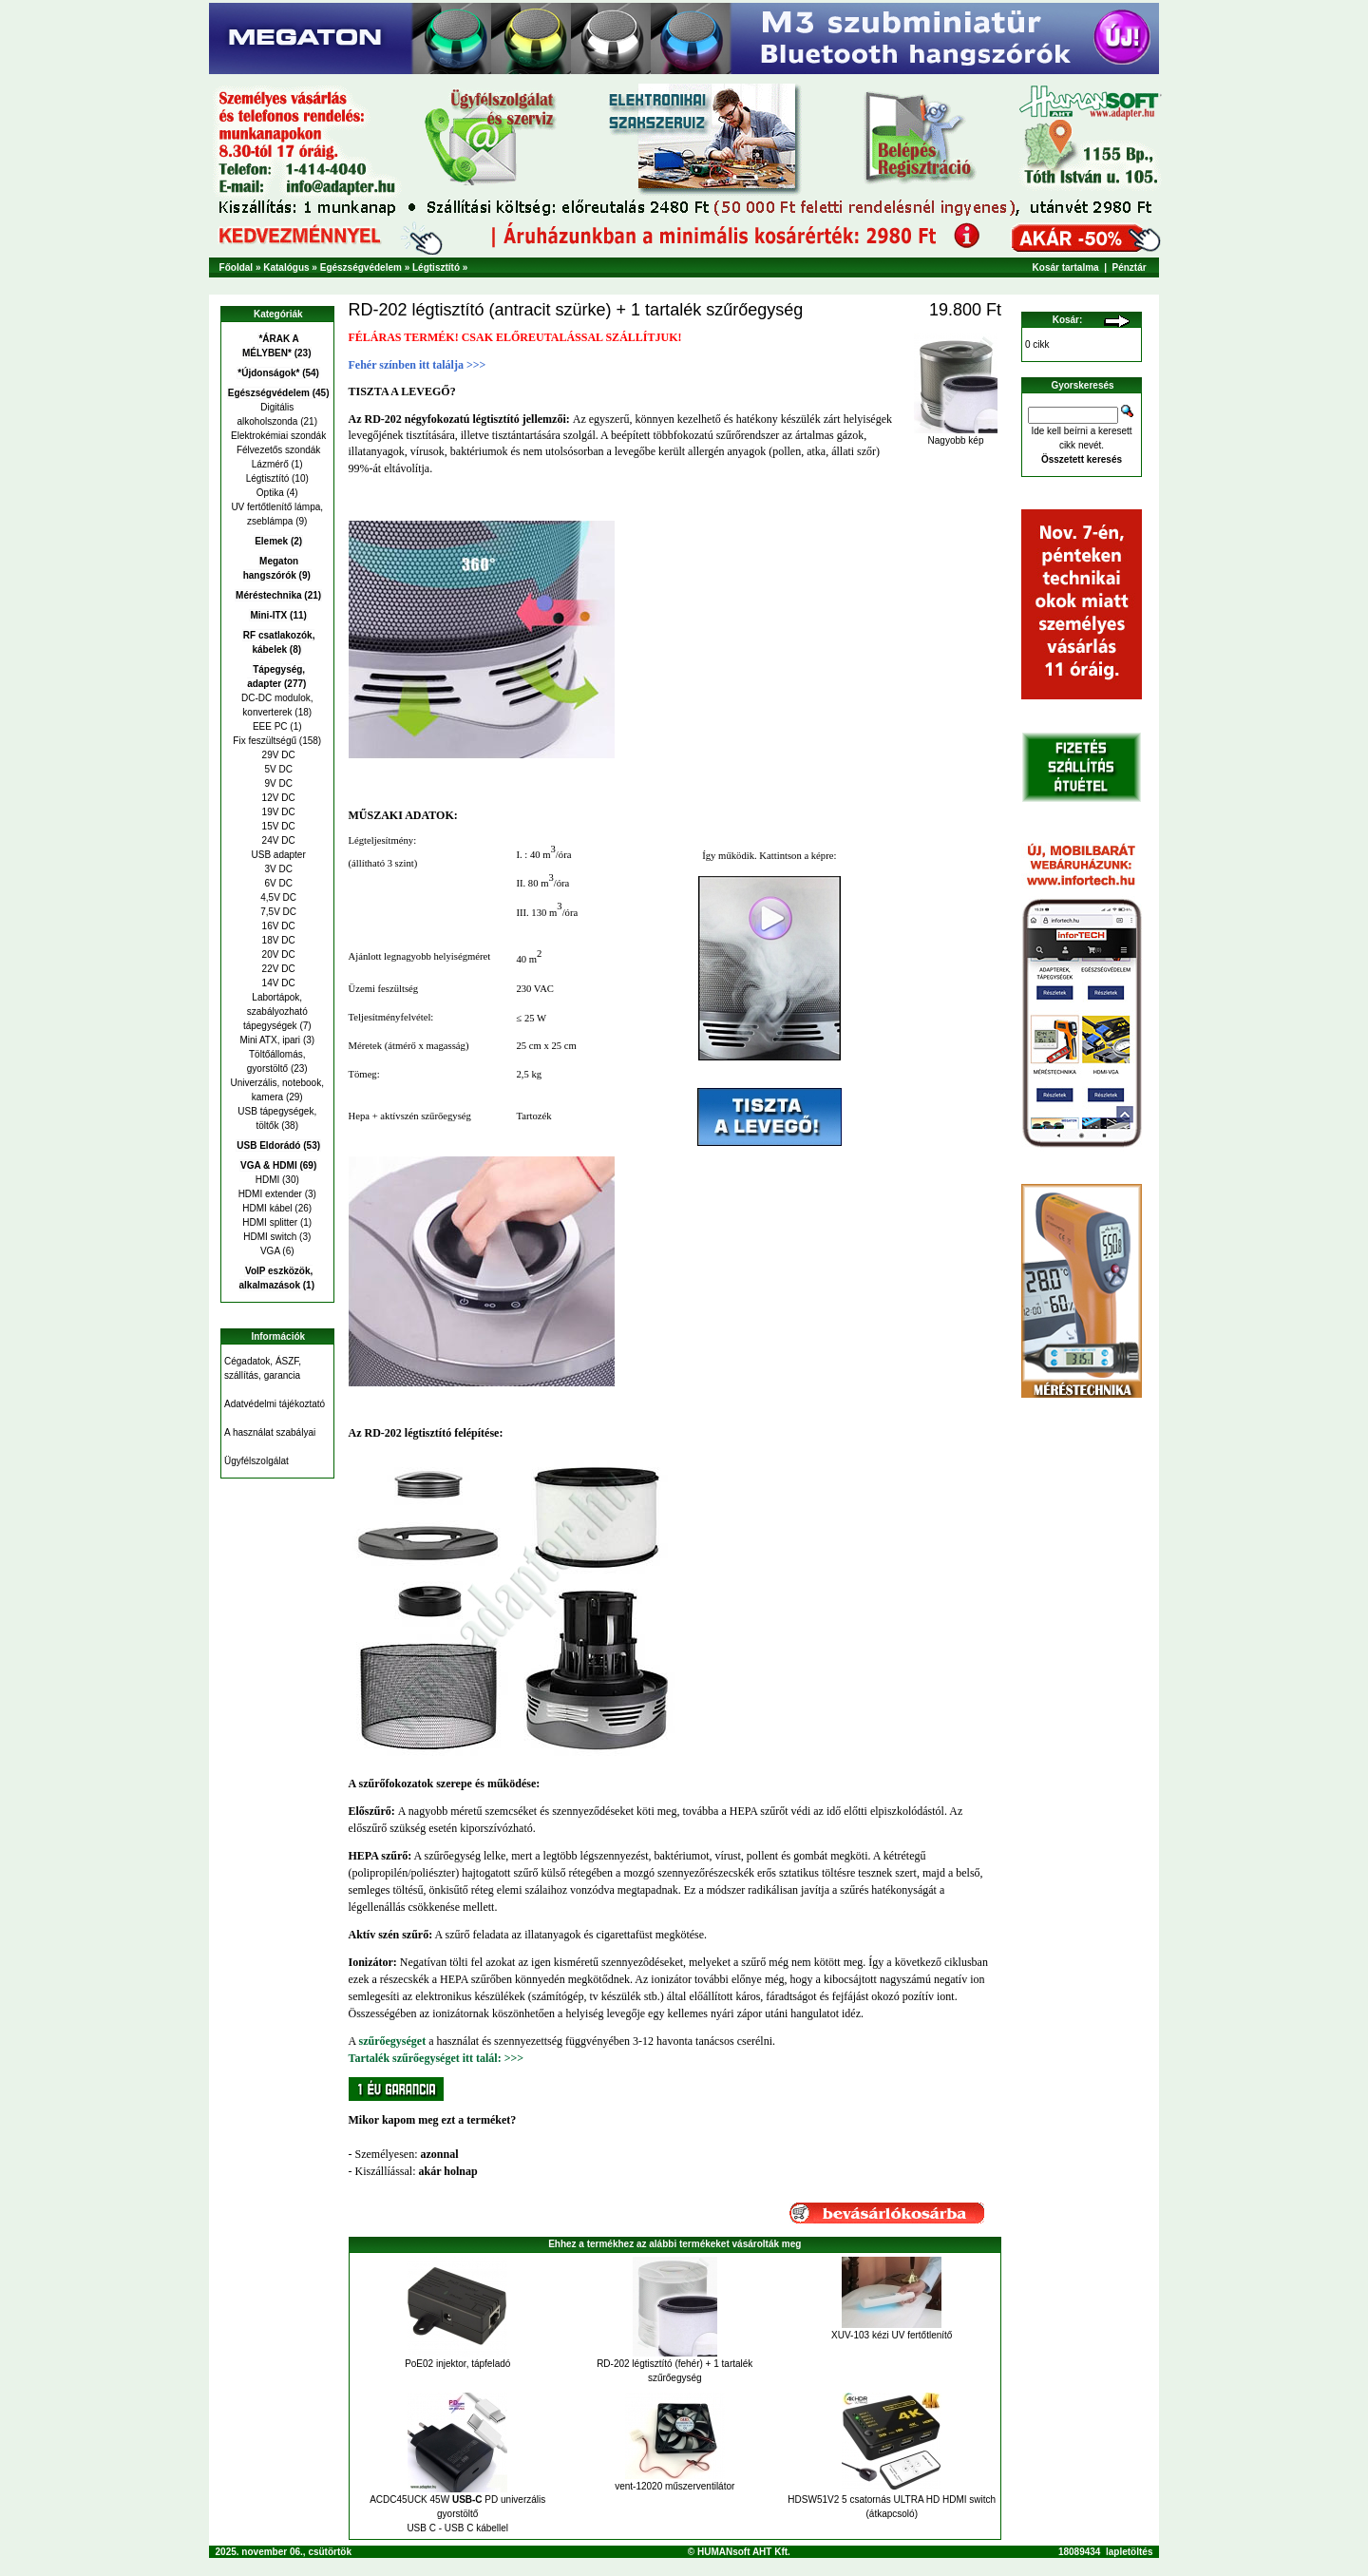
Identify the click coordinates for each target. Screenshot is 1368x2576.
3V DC (277, 869)
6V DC (277, 883)
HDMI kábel (267, 1208)
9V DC (277, 783)
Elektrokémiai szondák (277, 435)
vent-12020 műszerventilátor (674, 2486)
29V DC (277, 755)
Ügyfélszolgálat (256, 1461)
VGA (270, 1251)
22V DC (277, 969)
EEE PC (270, 726)
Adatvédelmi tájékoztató (274, 1404)
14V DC (277, 983)
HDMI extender (270, 1194)
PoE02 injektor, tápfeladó (457, 2363)
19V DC (277, 812)
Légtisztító (436, 267)
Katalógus (286, 267)
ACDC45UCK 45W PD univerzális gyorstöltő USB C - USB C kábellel (457, 2513)
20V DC (277, 954)
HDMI (268, 1179)
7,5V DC (276, 911)
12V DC (277, 797)
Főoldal (236, 267)
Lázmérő (270, 464)
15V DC (277, 826)
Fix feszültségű (264, 740)
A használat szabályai (269, 1432)
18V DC (277, 940)
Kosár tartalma (1066, 267)
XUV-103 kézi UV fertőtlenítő (891, 2335)
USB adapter (277, 854)
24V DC (277, 840)
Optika (270, 492)
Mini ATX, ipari (269, 1040)
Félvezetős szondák (277, 450)
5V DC (277, 769)
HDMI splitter (269, 1222)
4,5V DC (276, 897)
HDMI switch (269, 1236)
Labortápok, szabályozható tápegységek (275, 1011)
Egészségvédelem (361, 267)
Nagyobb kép (956, 436)
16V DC (277, 926)
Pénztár (1129, 267)
